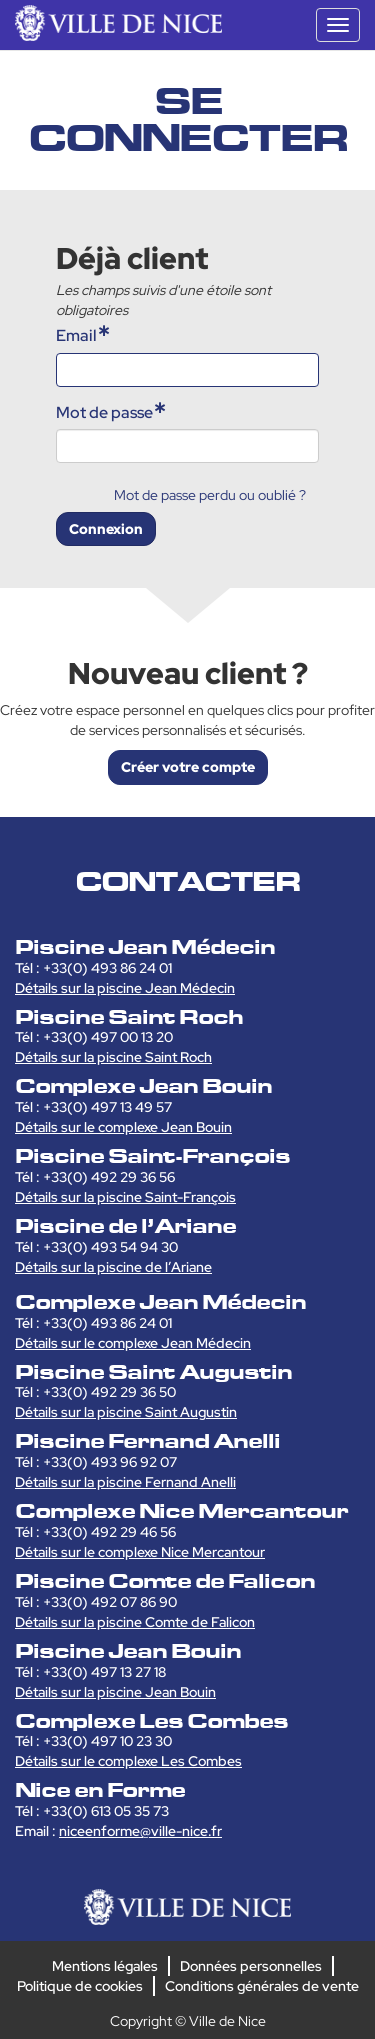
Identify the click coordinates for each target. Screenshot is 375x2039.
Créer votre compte (188, 767)
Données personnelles (251, 1966)
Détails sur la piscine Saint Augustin (126, 1412)
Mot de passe (104, 412)
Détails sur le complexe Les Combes (128, 1761)
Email (76, 335)
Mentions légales (105, 1966)
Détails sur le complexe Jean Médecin (133, 1343)
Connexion (106, 529)
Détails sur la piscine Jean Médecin (125, 988)
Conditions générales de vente (262, 1986)
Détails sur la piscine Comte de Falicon (135, 1622)
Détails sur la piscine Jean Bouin (115, 1692)
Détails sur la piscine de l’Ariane (113, 1267)
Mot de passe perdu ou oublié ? (210, 495)
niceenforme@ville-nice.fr (140, 1831)
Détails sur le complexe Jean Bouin (123, 1127)
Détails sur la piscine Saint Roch (113, 1057)
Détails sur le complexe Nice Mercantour (140, 1552)
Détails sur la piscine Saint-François (125, 1197)
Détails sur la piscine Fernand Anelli (125, 1482)
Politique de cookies (80, 1986)
